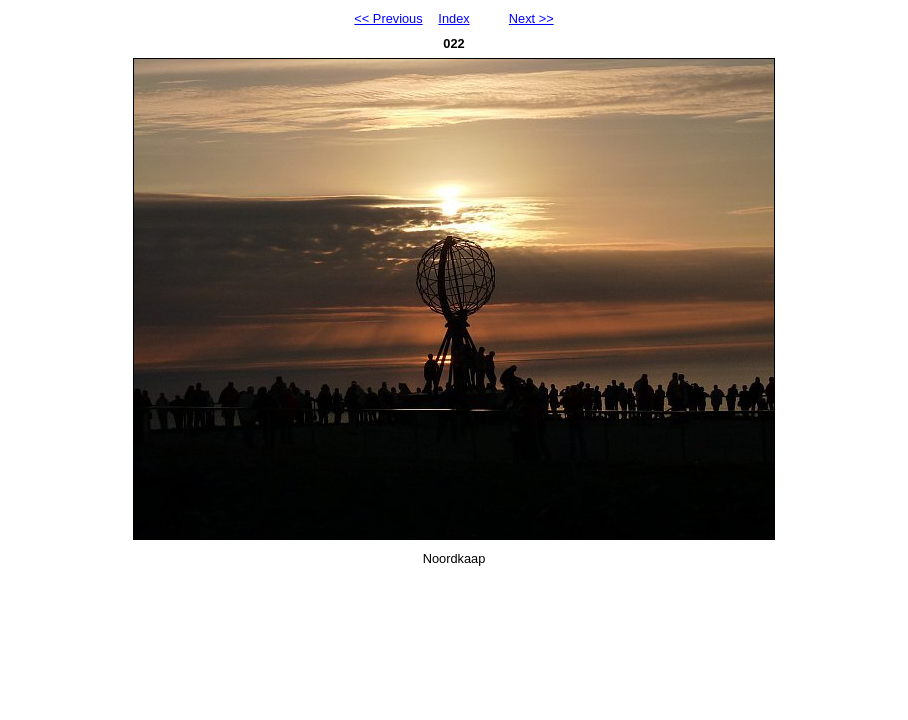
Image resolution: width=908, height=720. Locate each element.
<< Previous (388, 18)
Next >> (531, 18)
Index (453, 18)
